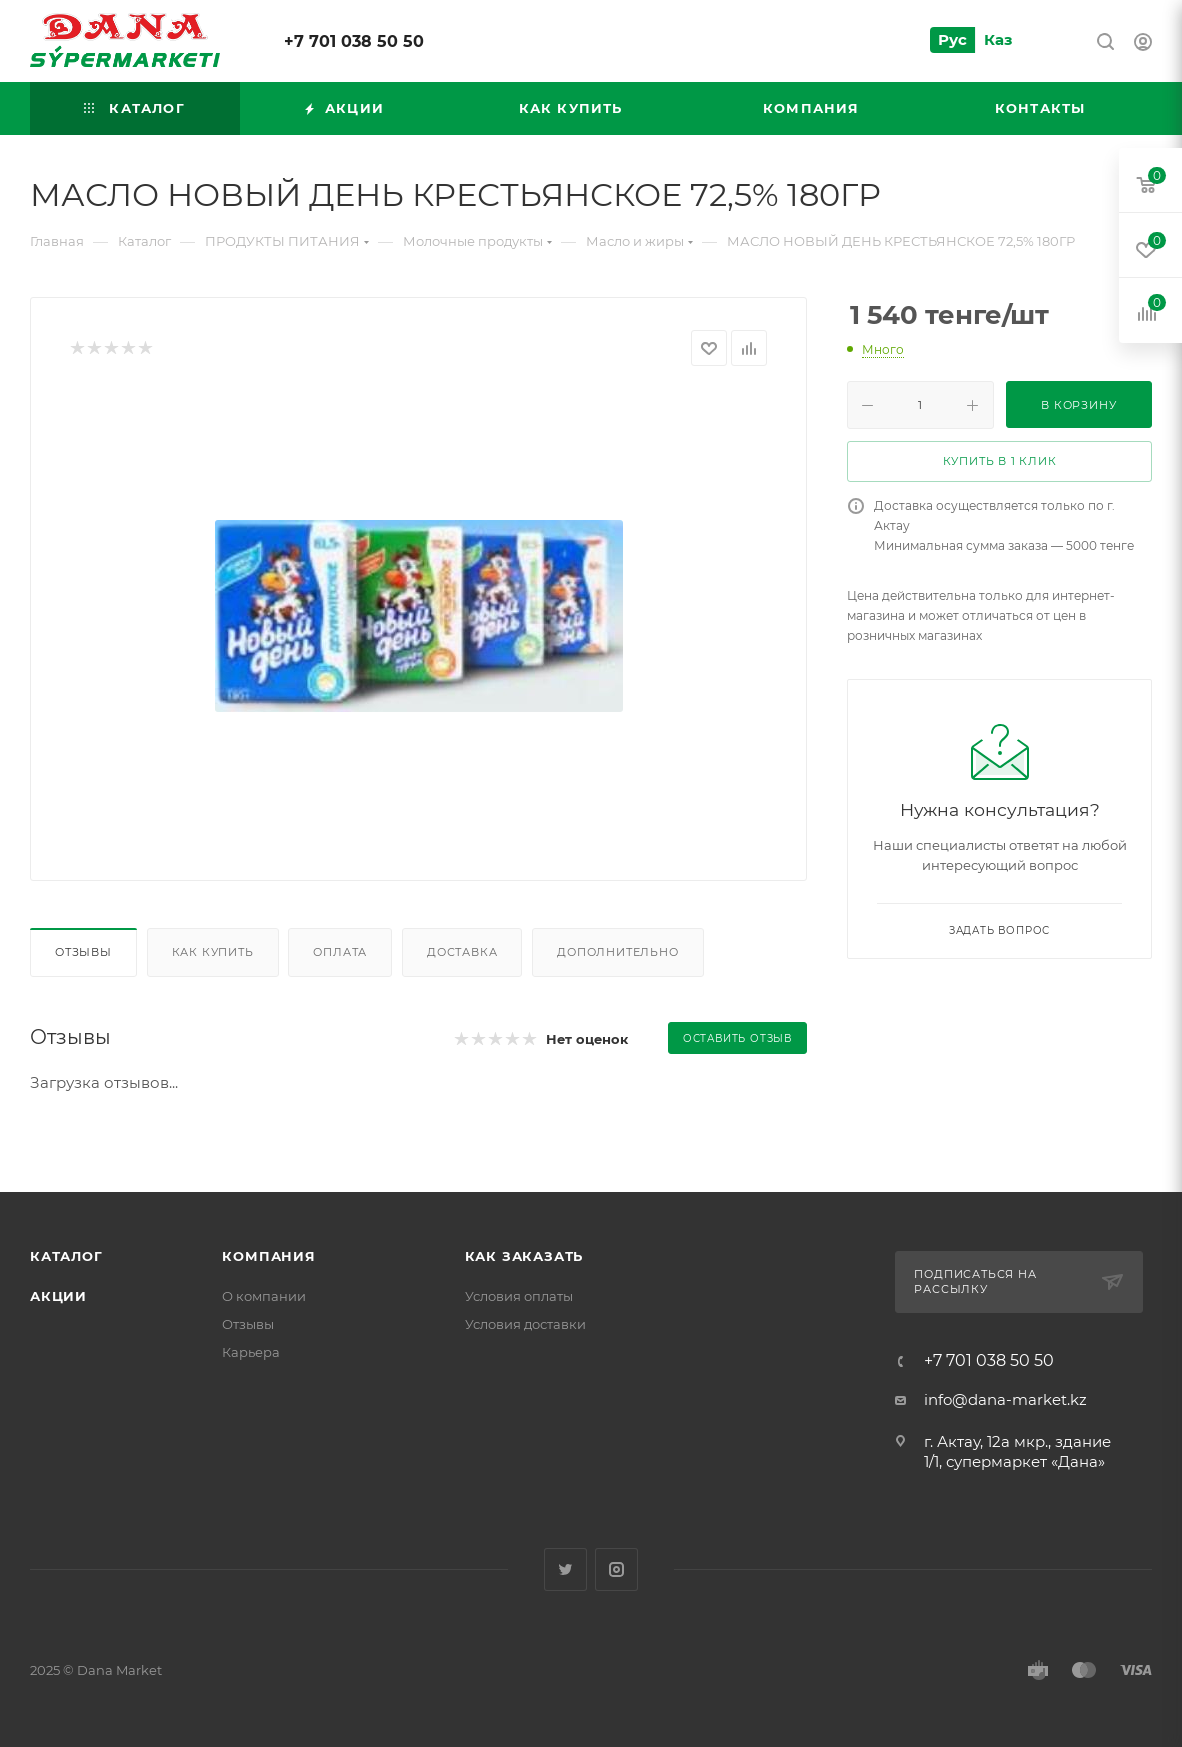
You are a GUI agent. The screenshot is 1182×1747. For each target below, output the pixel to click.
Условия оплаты (519, 1296)
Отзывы (83, 952)
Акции (58, 1296)
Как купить (213, 952)
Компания (268, 1256)
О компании (264, 1296)
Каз (998, 39)
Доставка (462, 952)
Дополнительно (617, 952)
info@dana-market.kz (1005, 1399)
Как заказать (524, 1256)
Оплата (340, 952)
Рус (952, 39)
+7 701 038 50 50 (354, 41)
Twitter (565, 1569)
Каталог (66, 1256)
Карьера (251, 1352)
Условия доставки (525, 1324)
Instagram (616, 1569)
